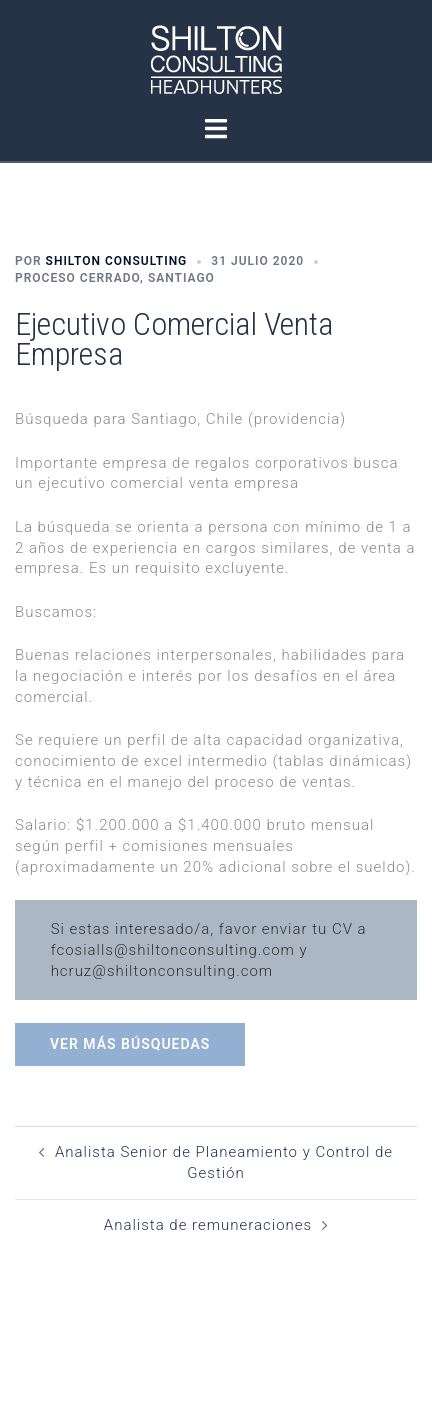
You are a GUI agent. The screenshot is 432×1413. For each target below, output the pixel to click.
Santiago (181, 278)
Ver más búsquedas (130, 1044)
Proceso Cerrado (77, 278)
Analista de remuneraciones (208, 1225)
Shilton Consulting (117, 261)
